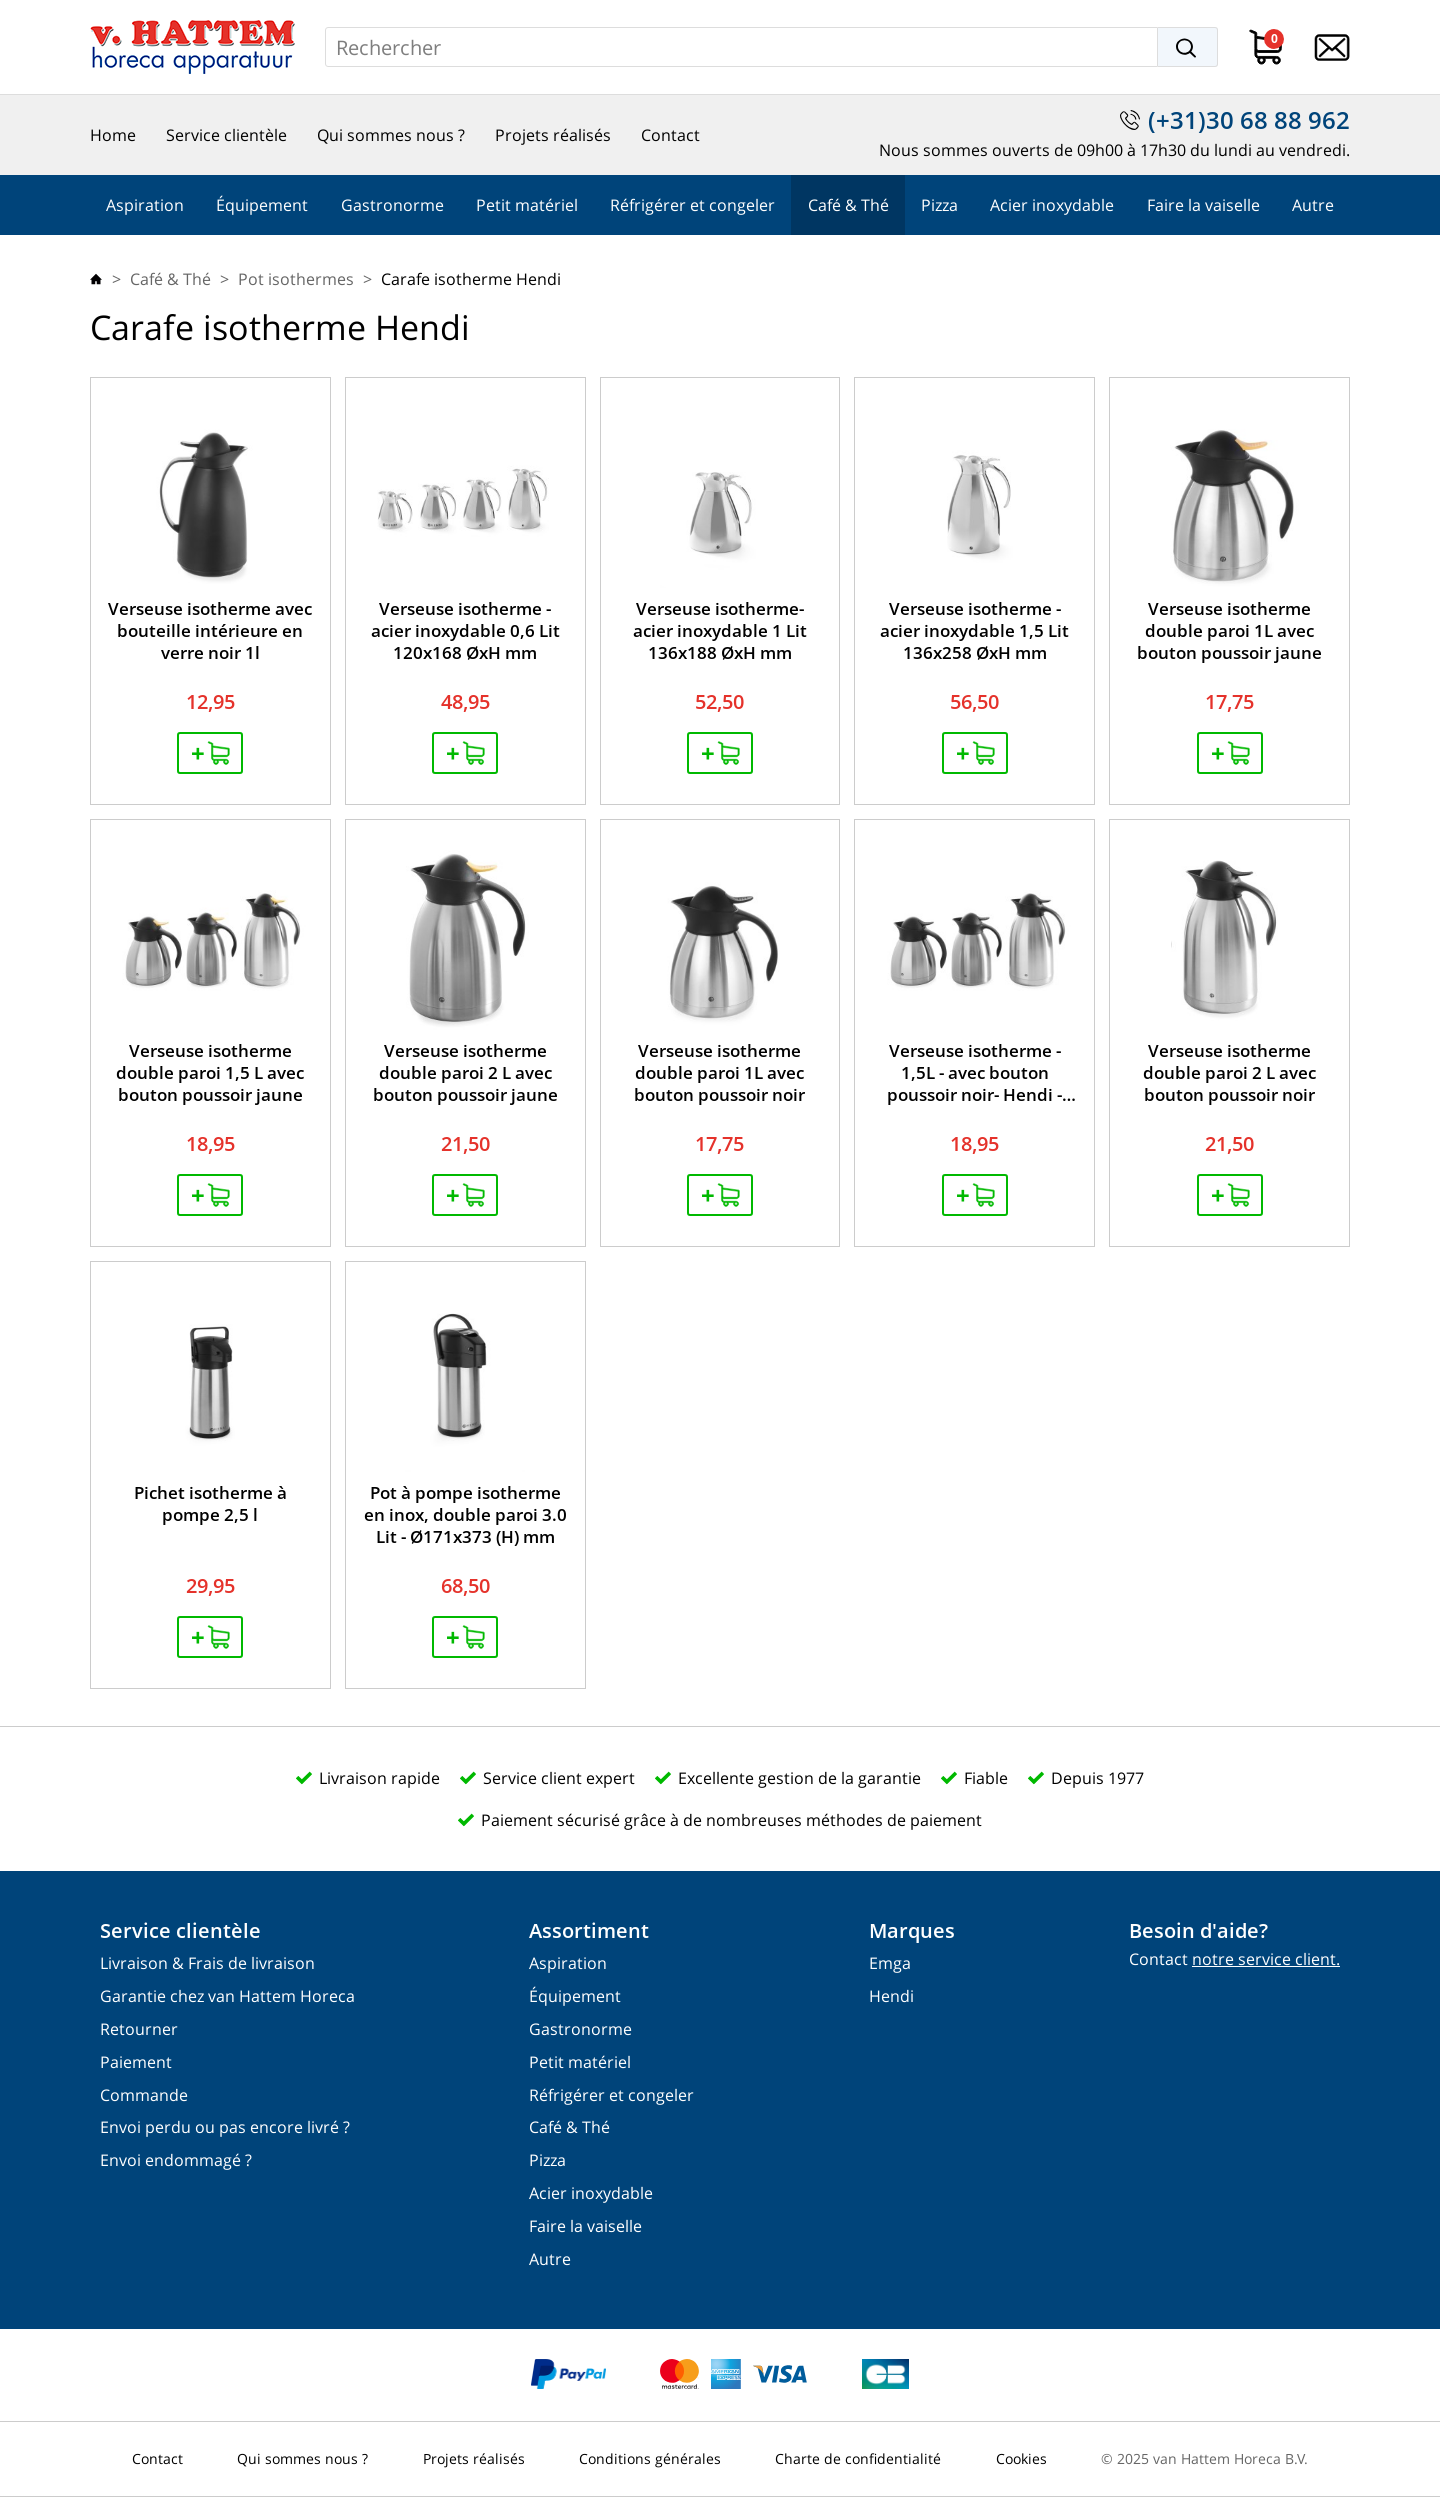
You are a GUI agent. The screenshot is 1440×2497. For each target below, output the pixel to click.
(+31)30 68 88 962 (1249, 120)
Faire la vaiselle (1203, 205)
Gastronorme (392, 205)
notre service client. (1266, 1959)
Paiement (136, 2062)
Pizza (939, 205)
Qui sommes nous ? (391, 135)
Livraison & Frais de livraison (207, 1963)
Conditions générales (650, 2458)
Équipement (262, 205)
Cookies (1021, 2458)
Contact (670, 135)
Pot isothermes (296, 279)
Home (113, 135)
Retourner (139, 2029)
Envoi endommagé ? (176, 2160)
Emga (890, 1963)
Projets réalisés (553, 135)
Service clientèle (226, 135)
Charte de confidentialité (858, 2458)
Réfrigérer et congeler (692, 205)
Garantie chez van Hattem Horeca (227, 1996)
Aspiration (145, 205)
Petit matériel (527, 205)
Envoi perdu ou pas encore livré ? (225, 2127)
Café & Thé (848, 205)
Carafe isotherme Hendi (471, 279)
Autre (1313, 205)
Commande (144, 2095)
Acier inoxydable (1052, 205)
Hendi (891, 1996)
